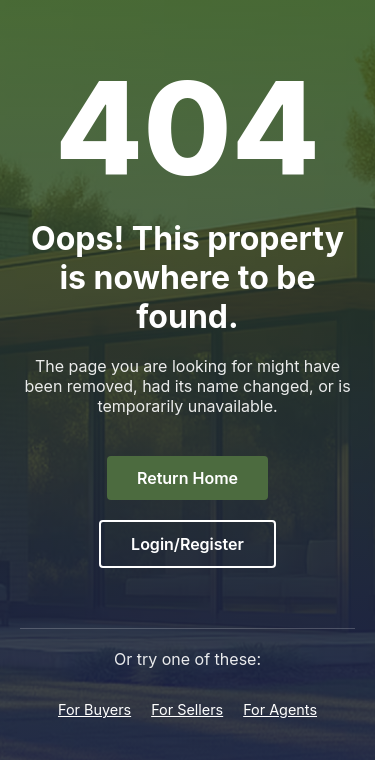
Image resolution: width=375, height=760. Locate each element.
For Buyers (94, 709)
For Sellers (187, 709)
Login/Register (187, 544)
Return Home (187, 478)
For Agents (280, 709)
